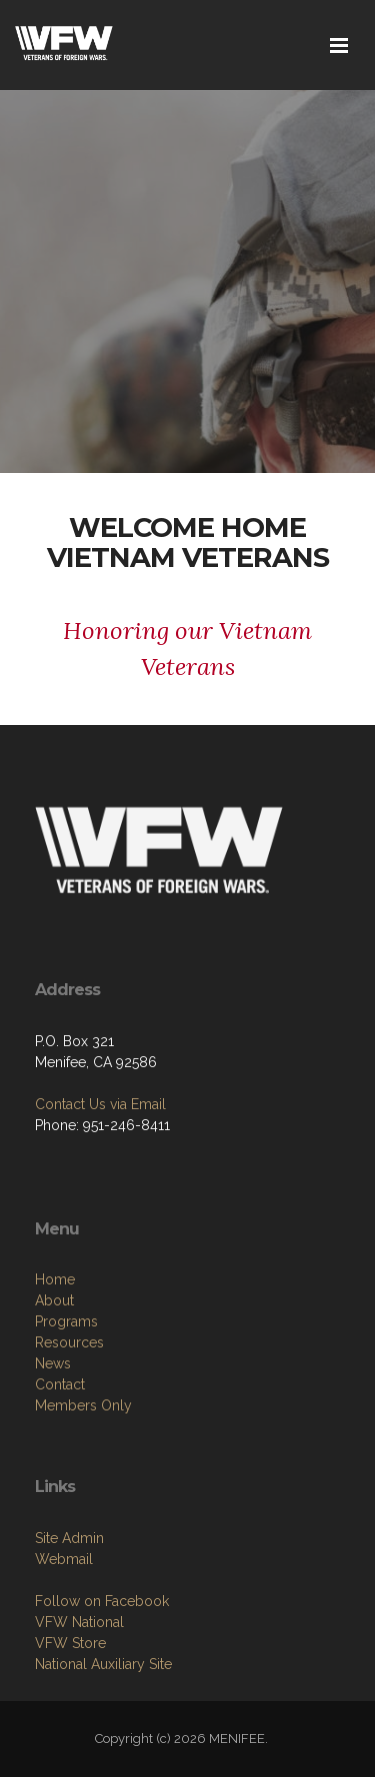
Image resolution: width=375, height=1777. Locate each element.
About (54, 1377)
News (53, 1440)
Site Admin (69, 1607)
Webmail (64, 1628)
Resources (69, 1419)
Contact (60, 1461)
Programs (66, 1398)
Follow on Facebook (102, 1670)
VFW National (79, 1691)
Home (55, 1356)
